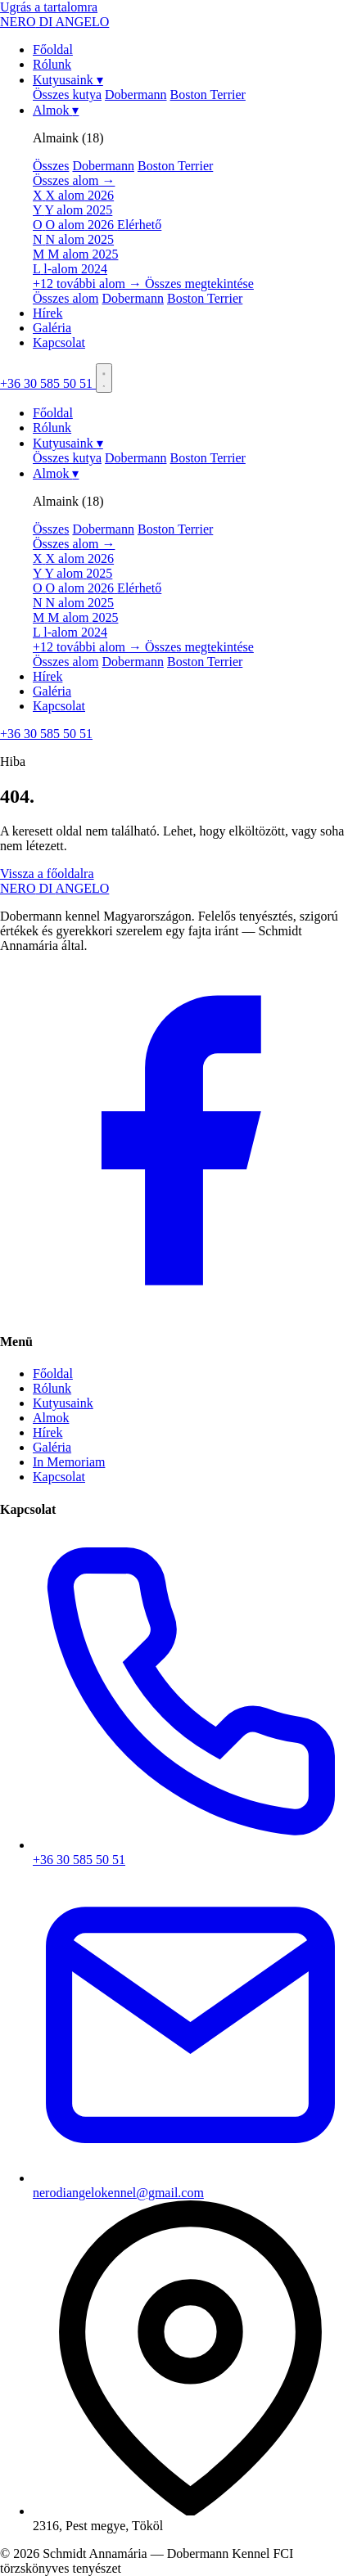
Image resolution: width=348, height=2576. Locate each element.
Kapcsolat (59, 342)
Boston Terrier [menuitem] (208, 94)
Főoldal (53, 49)
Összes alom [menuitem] (65, 298)
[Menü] (104, 378)
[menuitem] (190, 195)
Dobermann (103, 166)
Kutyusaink (68, 80)
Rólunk (52, 64)
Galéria (52, 328)
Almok (56, 110)
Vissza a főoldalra (47, 873)
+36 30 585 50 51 (48, 383)
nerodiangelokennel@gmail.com (190, 2185)
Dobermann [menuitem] (136, 94)
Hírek (47, 313)
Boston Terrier (175, 166)
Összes (51, 166)
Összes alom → (74, 180)
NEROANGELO (54, 888)
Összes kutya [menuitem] (67, 94)
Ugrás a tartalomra (48, 7)
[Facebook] (174, 1310)
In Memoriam (69, 1462)
